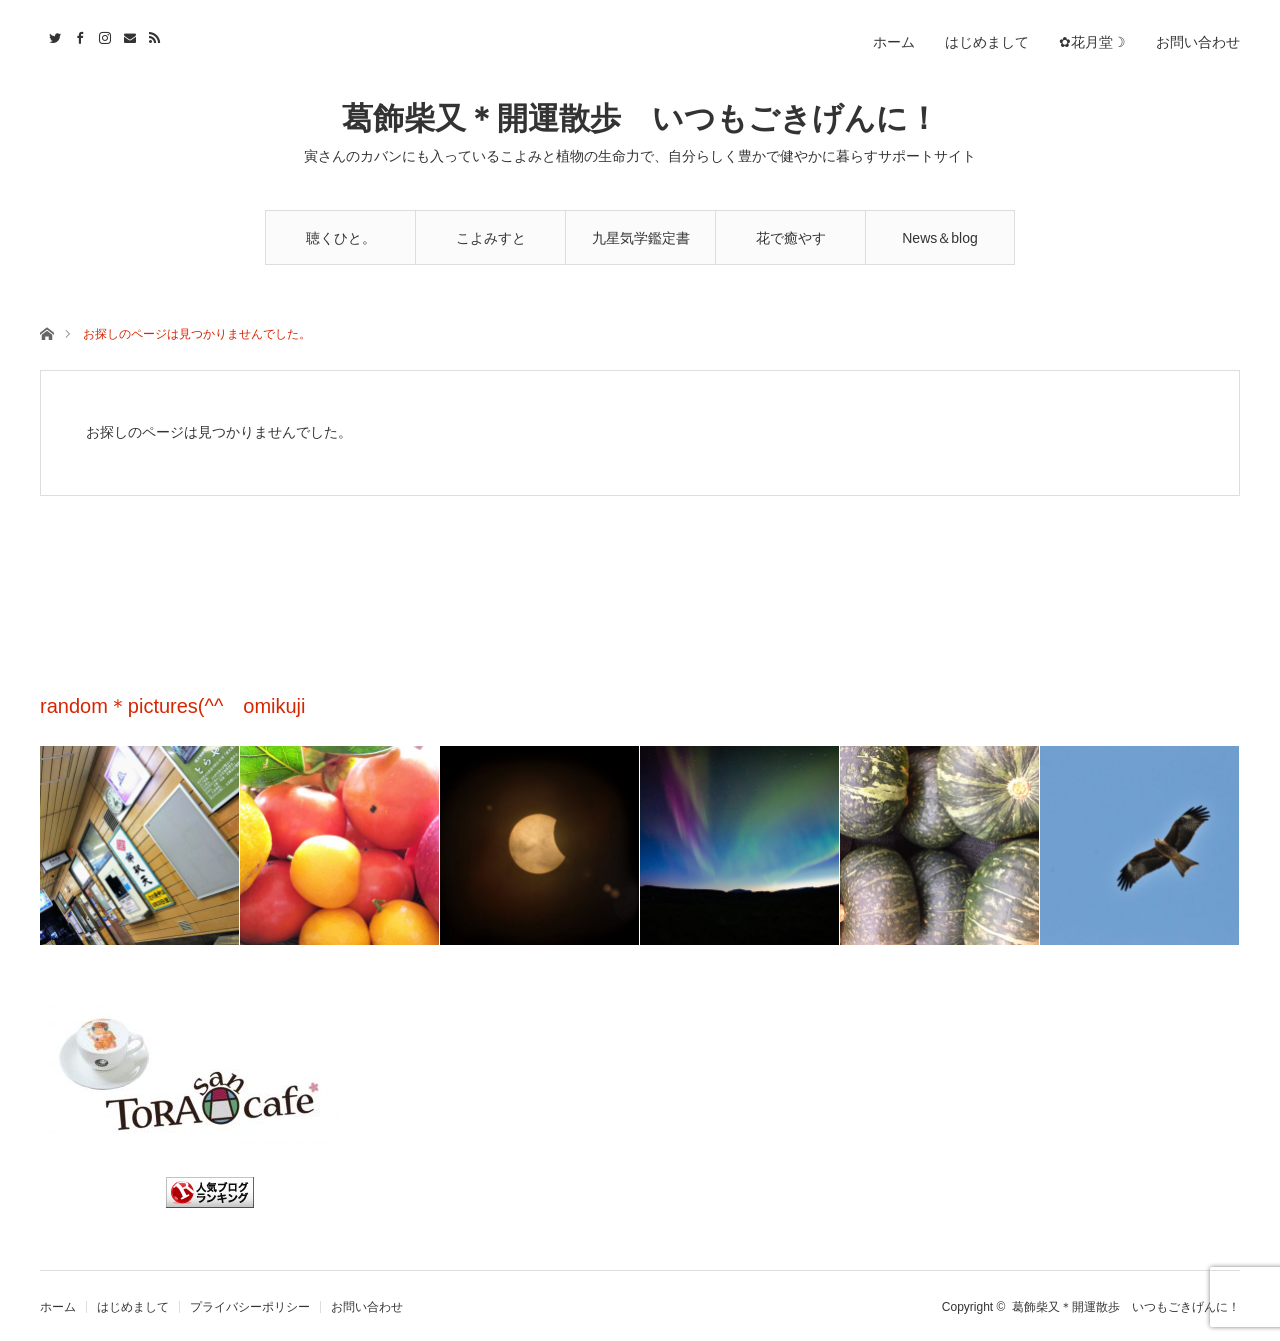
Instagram (102, 35)
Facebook (77, 35)
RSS (152, 35)
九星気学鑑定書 (641, 238)
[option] (140, 845)
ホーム (894, 42)
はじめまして (987, 42)
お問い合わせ (1198, 42)
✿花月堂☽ (1092, 42)
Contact (127, 35)
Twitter (52, 35)
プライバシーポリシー (250, 1307)
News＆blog (939, 238)
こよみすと (491, 238)
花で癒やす (791, 238)
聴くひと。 (341, 238)
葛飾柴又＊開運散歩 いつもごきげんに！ (640, 118)
